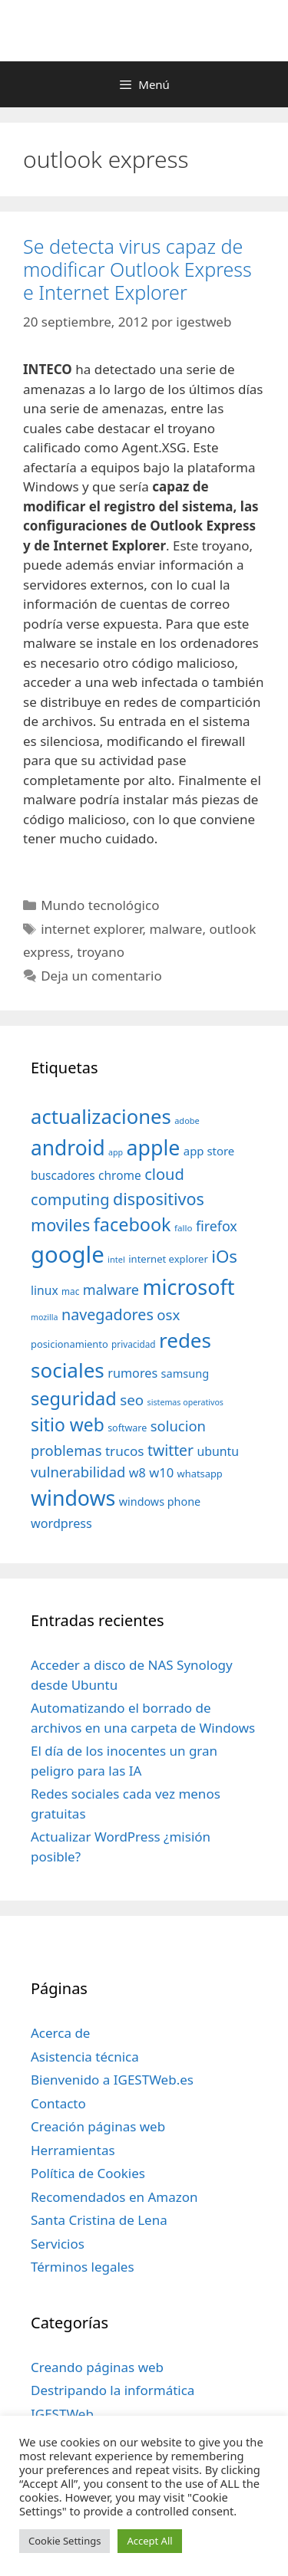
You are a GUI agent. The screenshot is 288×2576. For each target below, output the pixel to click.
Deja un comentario (101, 975)
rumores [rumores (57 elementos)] (132, 1373)
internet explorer (91, 929)
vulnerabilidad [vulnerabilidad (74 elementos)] (78, 1471)
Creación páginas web (98, 2126)
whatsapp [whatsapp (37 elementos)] (200, 1473)
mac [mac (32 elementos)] (70, 1291)
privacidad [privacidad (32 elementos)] (133, 1344)
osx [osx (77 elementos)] (168, 1314)
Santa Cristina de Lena (99, 2220)
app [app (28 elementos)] (115, 1152)
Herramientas (73, 2150)
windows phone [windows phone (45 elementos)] (159, 1501)
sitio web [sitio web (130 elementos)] (67, 1425)
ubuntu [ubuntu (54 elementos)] (218, 1451)
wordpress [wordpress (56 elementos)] (61, 1523)
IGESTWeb (62, 2414)
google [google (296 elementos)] (67, 1254)
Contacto (58, 2103)
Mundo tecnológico (100, 905)
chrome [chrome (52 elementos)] (119, 1175)
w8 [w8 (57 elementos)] (137, 1472)
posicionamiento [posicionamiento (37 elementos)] (69, 1344)
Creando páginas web (97, 2367)
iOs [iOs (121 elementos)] (224, 1256)
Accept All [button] (149, 2541)
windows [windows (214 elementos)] (73, 1498)
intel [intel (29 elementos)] (116, 1259)
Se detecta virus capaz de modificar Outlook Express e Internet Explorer (137, 269)
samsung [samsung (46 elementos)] (185, 1373)
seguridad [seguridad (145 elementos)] (74, 1398)
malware (175, 929)
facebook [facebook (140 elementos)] (132, 1224)
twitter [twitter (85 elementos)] (170, 1450)
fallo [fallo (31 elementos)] (183, 1228)
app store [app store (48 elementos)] (209, 1150)
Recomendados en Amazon (114, 2197)
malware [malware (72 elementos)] (111, 1289)
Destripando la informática (112, 2390)
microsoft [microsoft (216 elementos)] (188, 1287)
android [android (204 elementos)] (68, 1148)
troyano (100, 952)
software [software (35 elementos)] (127, 1427)
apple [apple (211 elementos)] (153, 1147)
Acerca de (60, 2033)
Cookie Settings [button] (64, 2541)
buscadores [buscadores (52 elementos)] (63, 1175)
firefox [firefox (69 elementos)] (216, 1226)
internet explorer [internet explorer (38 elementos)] (168, 1259)
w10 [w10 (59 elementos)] (161, 1472)
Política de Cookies (88, 2173)
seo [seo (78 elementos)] (132, 1400)
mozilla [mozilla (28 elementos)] (44, 1317)
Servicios (57, 2243)
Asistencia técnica (85, 2056)
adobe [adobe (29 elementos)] (187, 1120)
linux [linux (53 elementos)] (44, 1290)
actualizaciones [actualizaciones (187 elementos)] (101, 1116)
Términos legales (82, 2266)
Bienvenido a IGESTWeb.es (112, 2079)
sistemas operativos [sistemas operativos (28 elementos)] (185, 1402)
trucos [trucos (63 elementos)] (124, 1451)
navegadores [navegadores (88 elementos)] (107, 1314)
